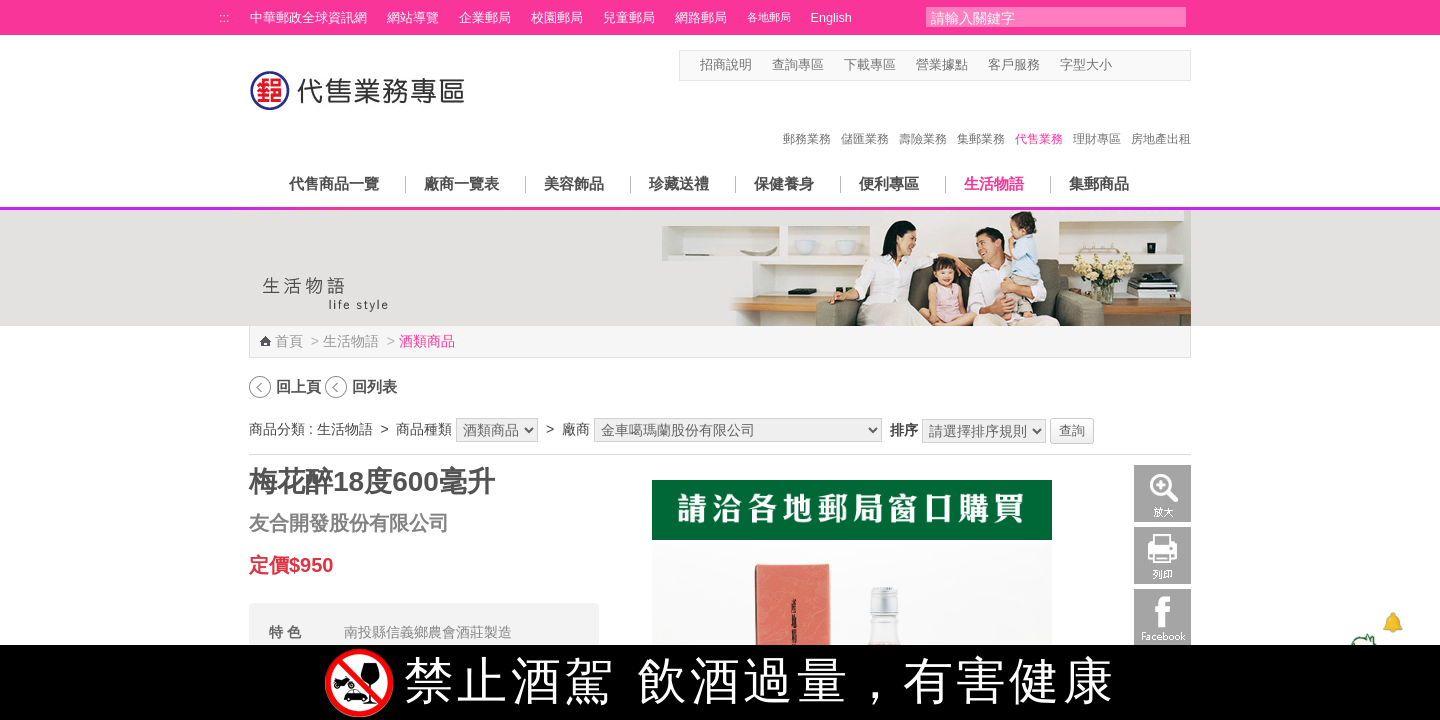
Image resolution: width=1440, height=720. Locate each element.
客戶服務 (1014, 65)
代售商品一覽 (334, 183)
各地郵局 (769, 17)
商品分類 (277, 429)
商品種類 (424, 429)
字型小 (1124, 65)
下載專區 (870, 65)
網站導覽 (413, 18)
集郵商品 (1099, 183)
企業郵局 (485, 18)
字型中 (1143, 65)
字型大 (1162, 65)
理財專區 (1097, 118)
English (831, 18)
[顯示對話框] (1392, 622)
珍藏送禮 (679, 183)
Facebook (1162, 617)
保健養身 (784, 183)
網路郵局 (701, 18)
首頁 (289, 341)
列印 (1162, 555)
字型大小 (1086, 65)
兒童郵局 (629, 18)
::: (224, 18)
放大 (1162, 493)
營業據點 (942, 65)
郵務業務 (807, 118)
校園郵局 (557, 18)
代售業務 (1039, 118)
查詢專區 (798, 65)
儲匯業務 (865, 118)
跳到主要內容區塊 (10, 10)
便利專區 (889, 183)
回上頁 (298, 386)
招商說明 (726, 65)
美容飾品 (574, 183)
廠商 (576, 429)
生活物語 (994, 183)
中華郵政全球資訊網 (308, 18)
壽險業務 (923, 118)
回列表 (374, 386)
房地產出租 (1161, 118)
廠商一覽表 (461, 183)
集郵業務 (981, 118)
